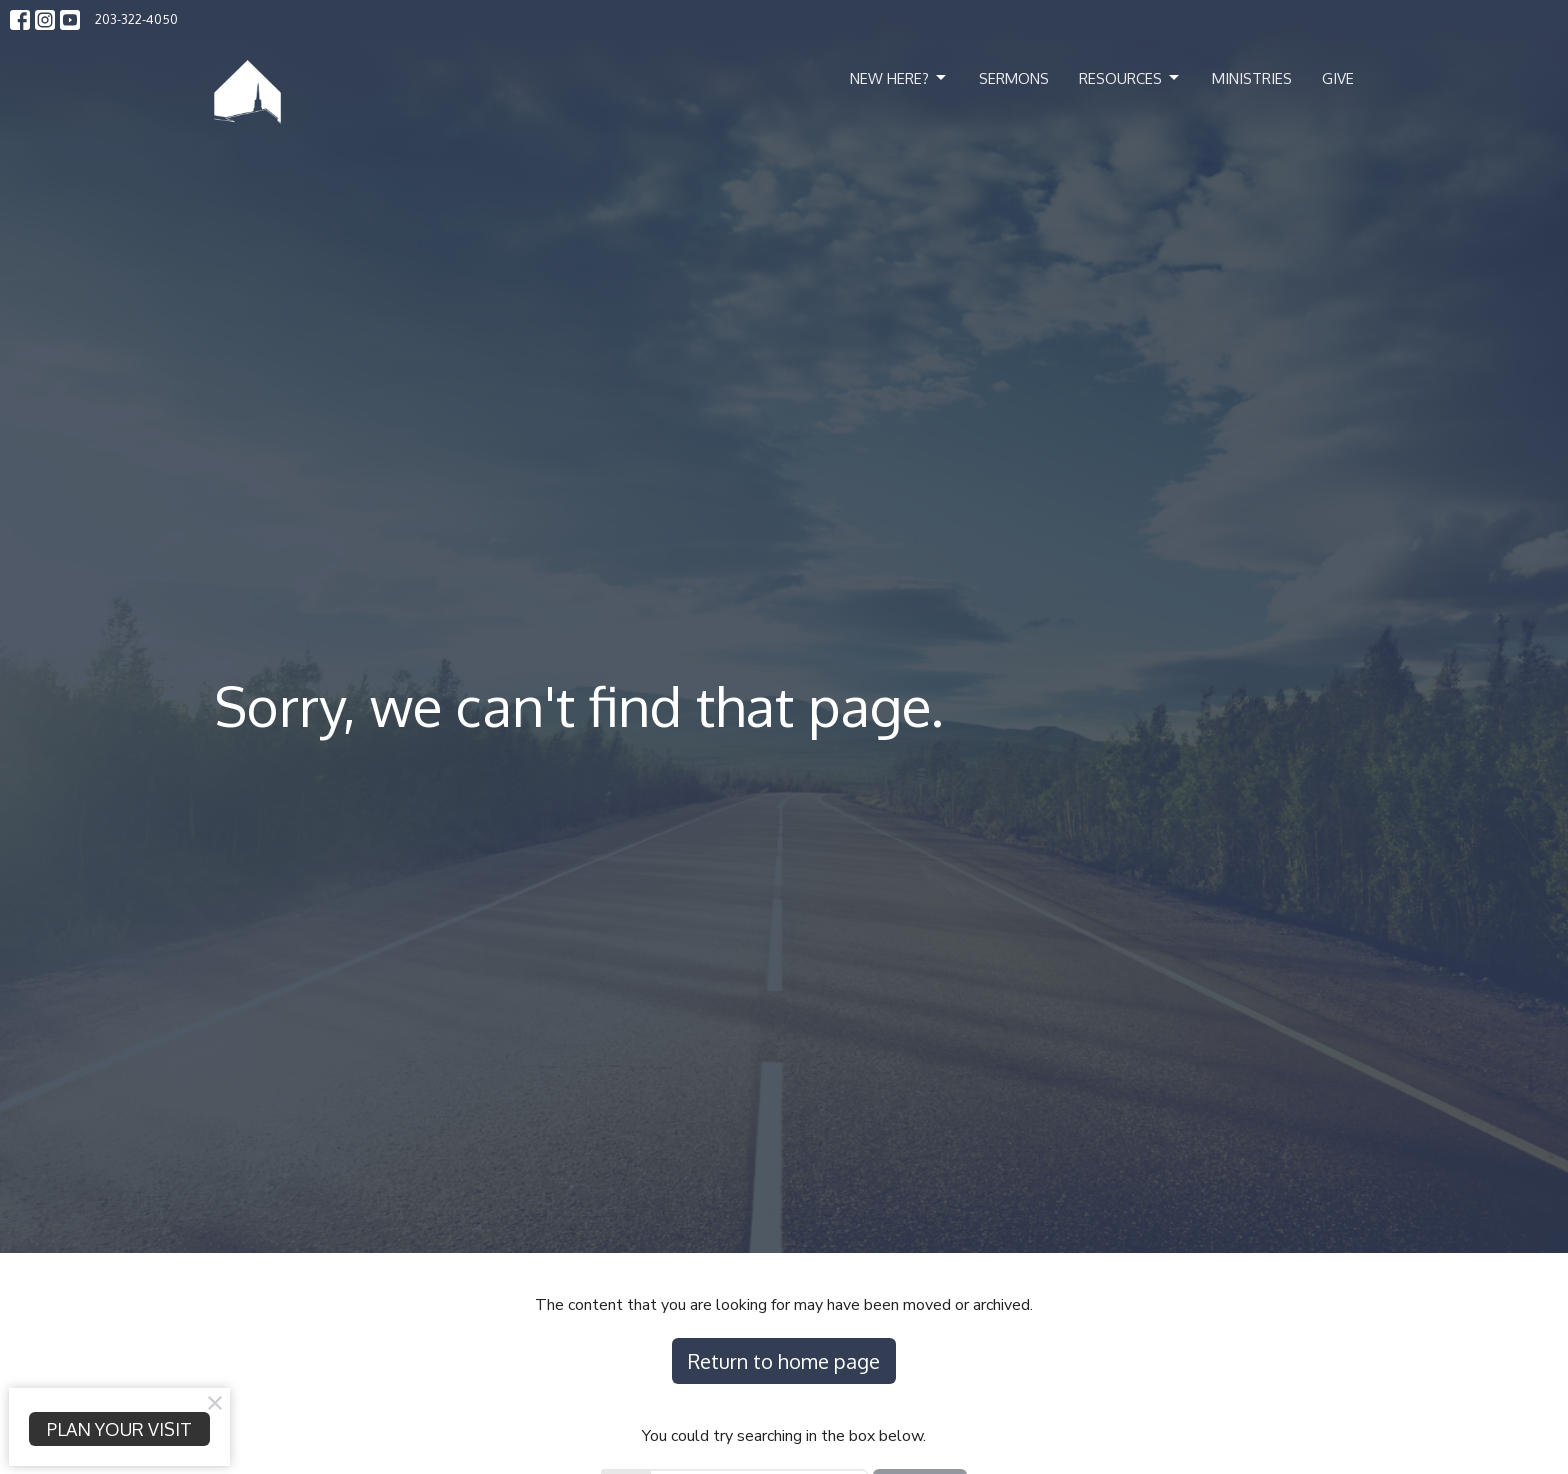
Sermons (1014, 78)
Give (1338, 78)
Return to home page (784, 1361)
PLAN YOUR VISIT (119, 1429)
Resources (1130, 78)
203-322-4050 (136, 19)
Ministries (1252, 78)
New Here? (899, 78)
